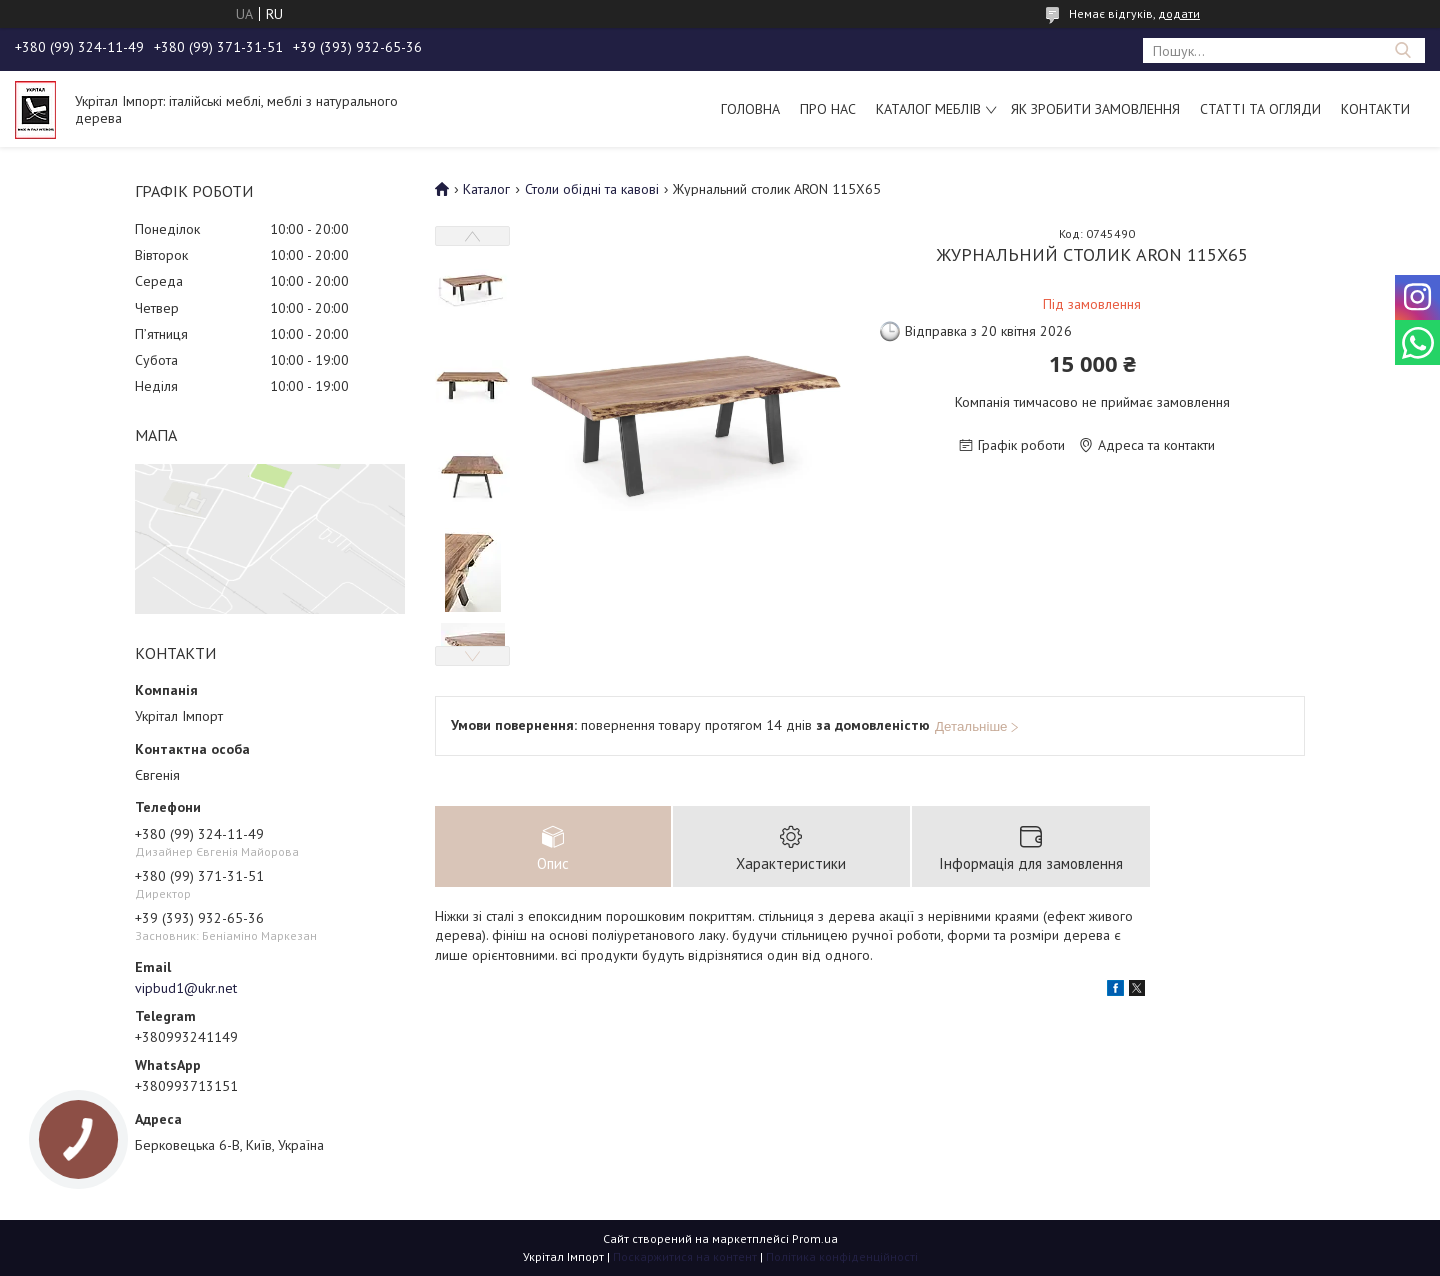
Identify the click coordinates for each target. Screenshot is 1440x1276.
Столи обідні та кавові (592, 189)
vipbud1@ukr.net (186, 988)
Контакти (1375, 109)
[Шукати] (1402, 50)
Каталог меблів (928, 109)
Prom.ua (815, 1238)
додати (1179, 13)
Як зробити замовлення (1095, 109)
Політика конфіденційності (842, 1256)
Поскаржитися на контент (685, 1256)
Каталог (486, 189)
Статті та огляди (1260, 109)
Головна (750, 109)
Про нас (828, 109)
